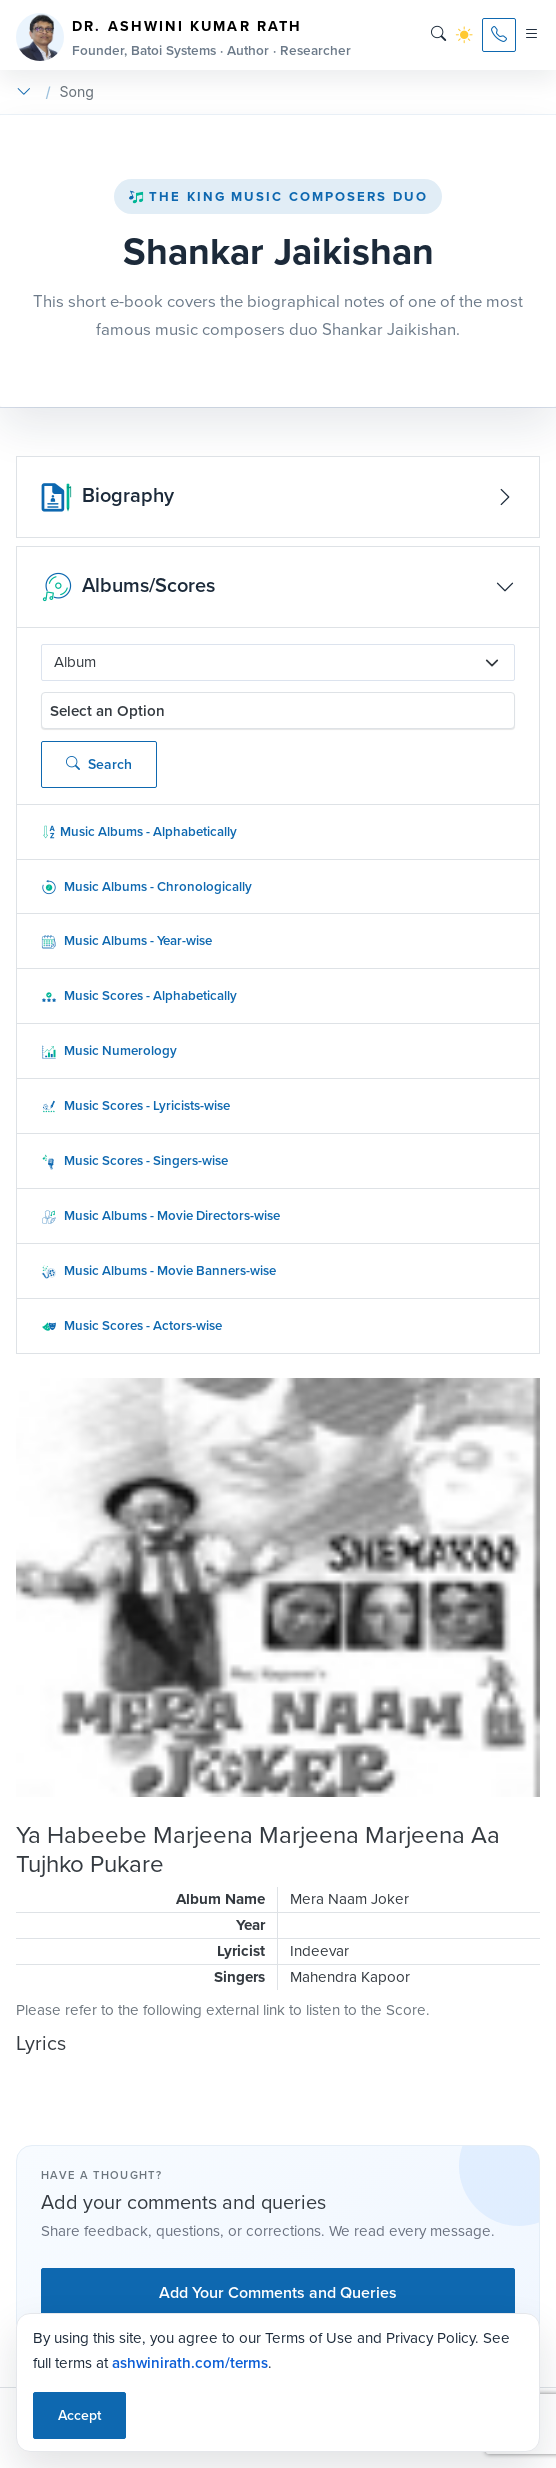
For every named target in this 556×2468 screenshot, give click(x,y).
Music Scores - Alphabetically (139, 995)
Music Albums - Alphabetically (139, 831)
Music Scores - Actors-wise (131, 1325)
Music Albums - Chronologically (146, 886)
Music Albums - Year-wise (126, 940)
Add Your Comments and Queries (278, 2292)
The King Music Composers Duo (278, 196)
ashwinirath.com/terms (190, 2363)
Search (99, 764)
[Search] (438, 34)
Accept (79, 2415)
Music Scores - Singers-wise (134, 1160)
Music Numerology (109, 1050)
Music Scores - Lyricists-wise (135, 1105)
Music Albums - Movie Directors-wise (160, 1215)
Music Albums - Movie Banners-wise (158, 1270)
